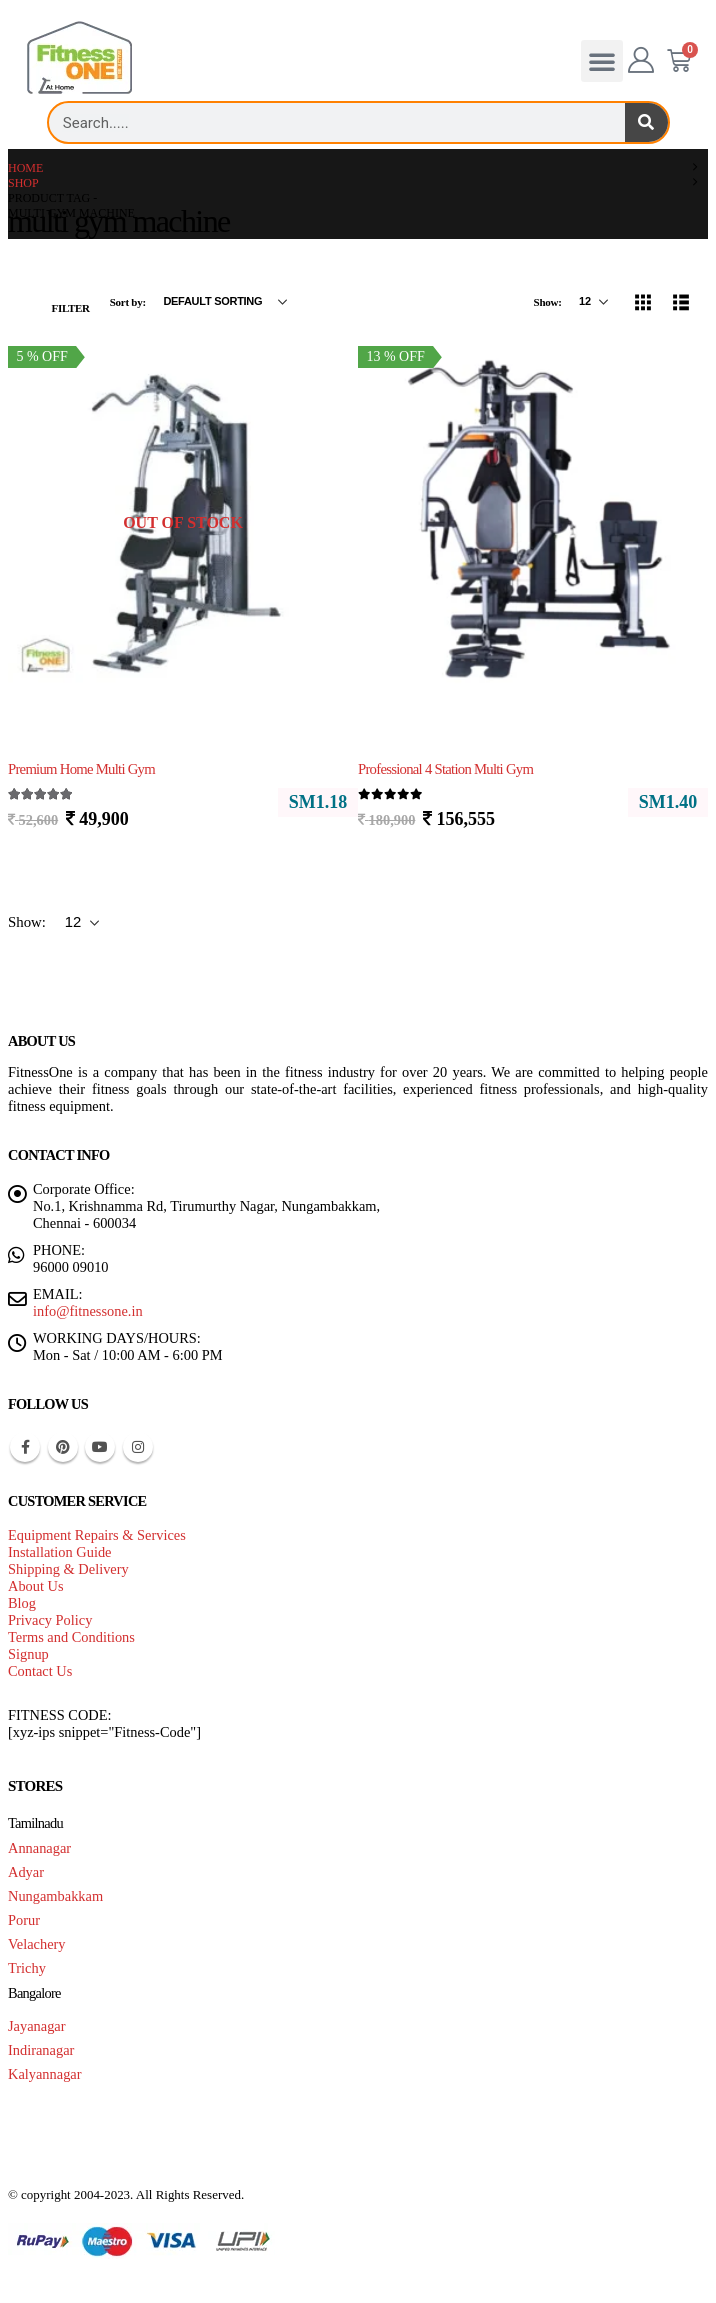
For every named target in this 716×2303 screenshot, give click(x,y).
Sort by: (129, 302)
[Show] (593, 302)
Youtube (100, 1447)
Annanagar (39, 1848)
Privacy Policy (50, 1620)
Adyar (26, 1872)
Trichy (27, 1968)
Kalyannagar (45, 2074)
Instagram (138, 1447)
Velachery (37, 1944)
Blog (22, 1603)
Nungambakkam (55, 1896)
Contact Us (40, 1671)
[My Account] (641, 61)
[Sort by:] (225, 302)
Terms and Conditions (71, 1637)
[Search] (646, 122)
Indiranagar (41, 2050)
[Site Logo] (79, 58)
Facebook (25, 1447)
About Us (36, 1586)
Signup (28, 1654)
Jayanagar (37, 2026)
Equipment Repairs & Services (97, 1535)
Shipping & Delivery (68, 1569)
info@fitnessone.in (88, 1311)
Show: (549, 302)
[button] (602, 61)
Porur (24, 1920)
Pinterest (63, 1447)
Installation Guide (60, 1552)
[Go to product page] (183, 523)
